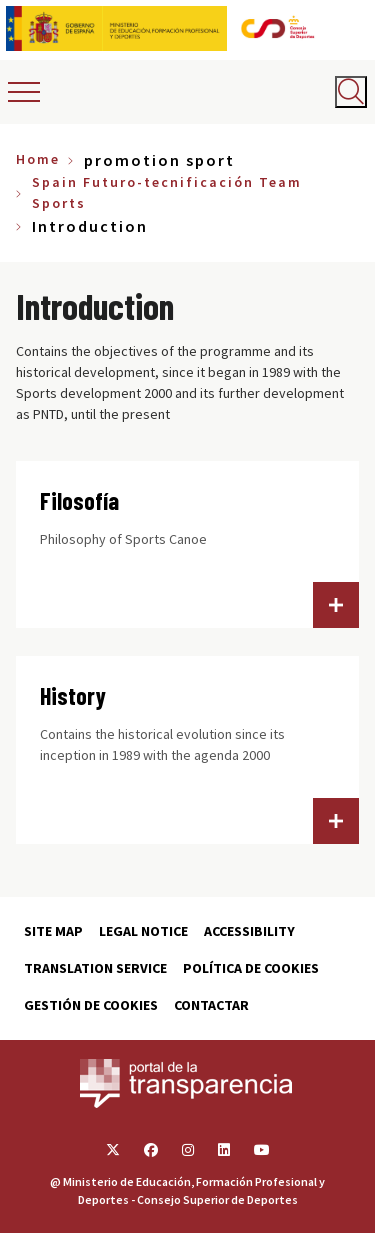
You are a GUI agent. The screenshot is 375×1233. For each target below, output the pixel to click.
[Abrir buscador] (351, 92)
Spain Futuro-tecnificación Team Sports (167, 192)
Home (38, 159)
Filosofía (79, 500)
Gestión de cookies (91, 1005)
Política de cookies (251, 968)
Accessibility (249, 931)
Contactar (211, 1005)
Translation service (95, 968)
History (73, 695)
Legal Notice (143, 931)
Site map (53, 931)
